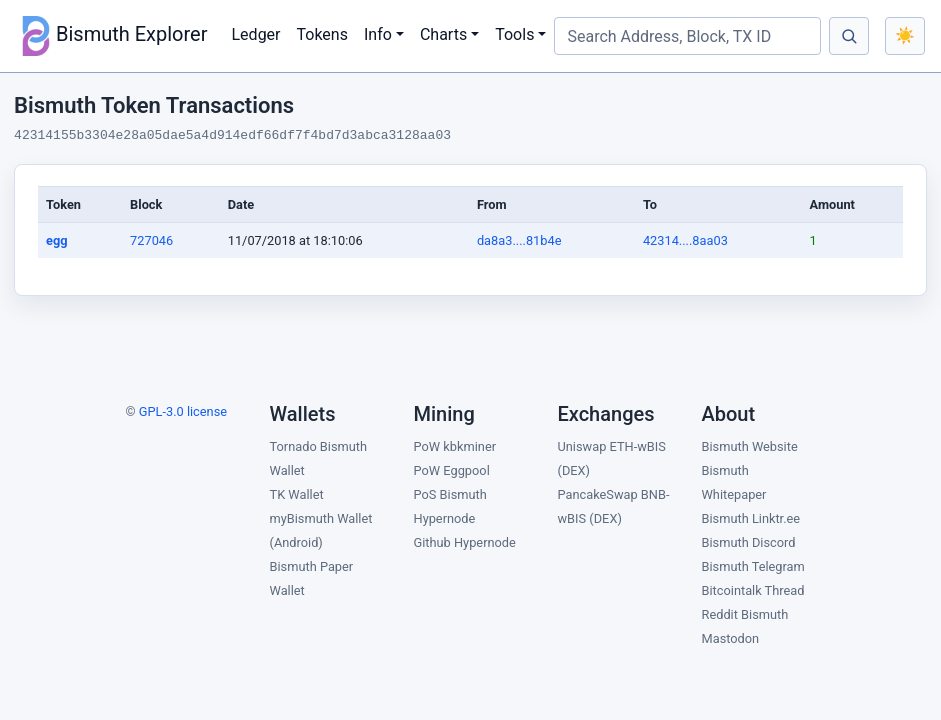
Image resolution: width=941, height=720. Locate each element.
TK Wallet (297, 494)
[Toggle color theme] (905, 36)
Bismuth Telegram (753, 566)
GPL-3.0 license (183, 411)
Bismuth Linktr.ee (751, 518)
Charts (443, 34)
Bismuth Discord (749, 542)
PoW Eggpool (452, 470)
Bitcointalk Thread (753, 590)
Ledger (256, 34)
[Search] (849, 36)
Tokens (322, 34)
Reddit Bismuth (745, 614)
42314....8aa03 (685, 240)
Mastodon (731, 638)
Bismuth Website (750, 446)
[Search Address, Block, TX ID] (687, 36)
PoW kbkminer (455, 446)
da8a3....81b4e (519, 240)
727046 (151, 240)
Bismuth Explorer (112, 36)
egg (57, 240)
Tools (514, 34)
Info (378, 34)
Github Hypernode (465, 542)
